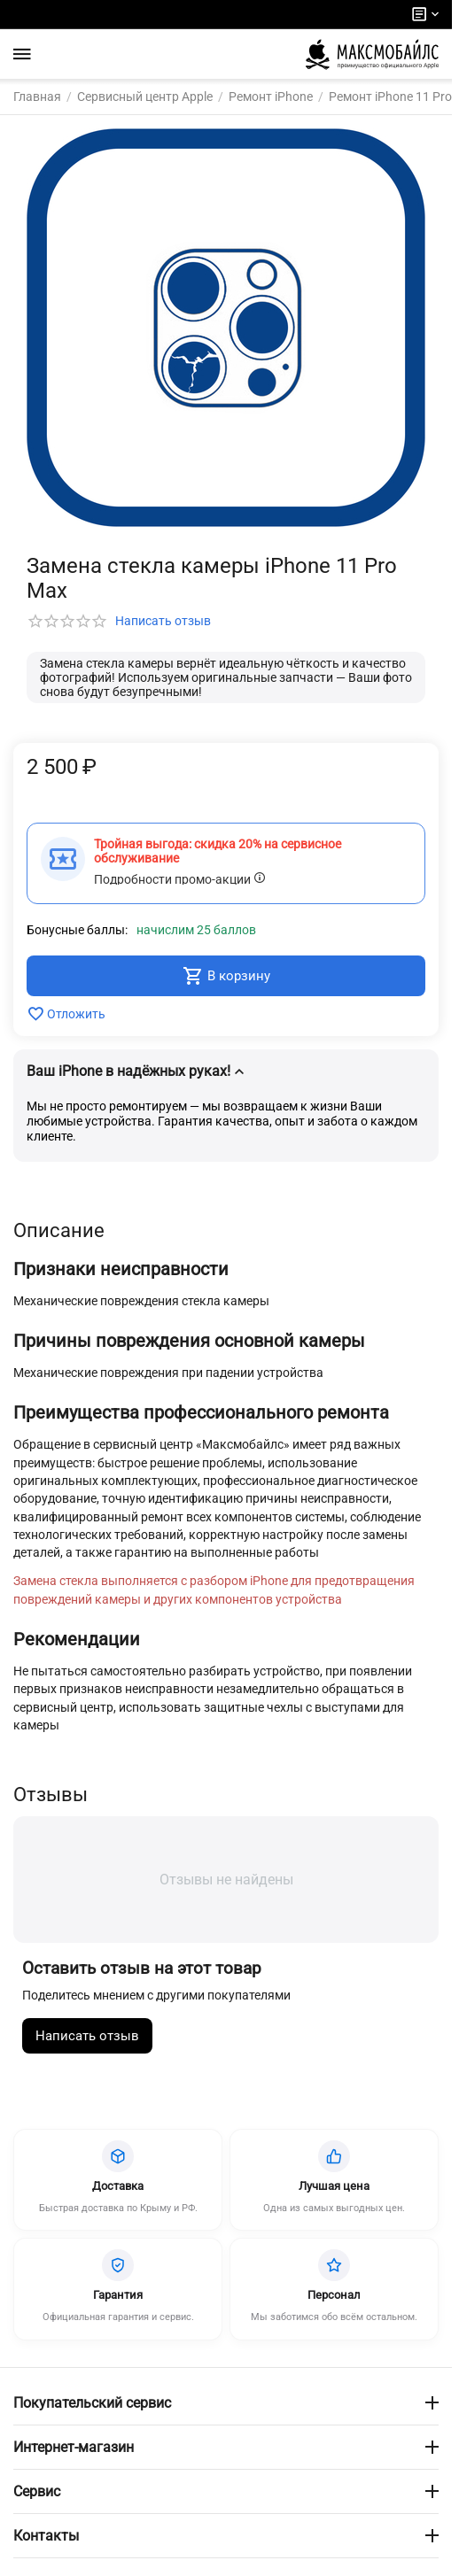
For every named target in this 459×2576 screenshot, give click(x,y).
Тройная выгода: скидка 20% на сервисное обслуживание (217, 851)
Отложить (66, 1014)
